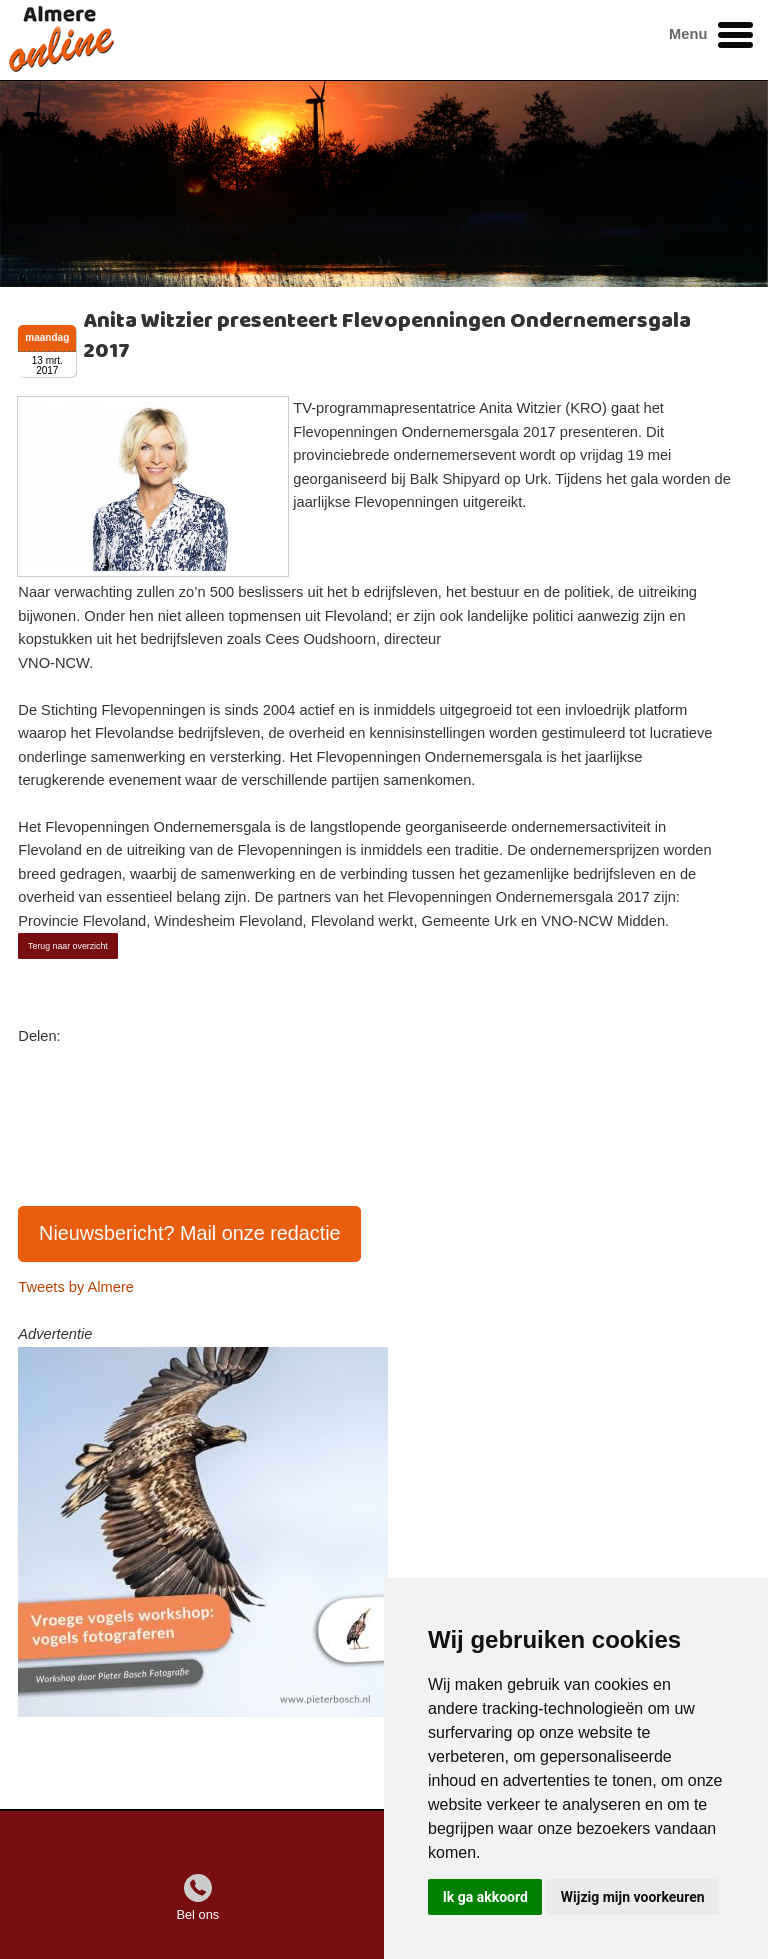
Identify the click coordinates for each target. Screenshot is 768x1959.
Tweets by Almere (76, 1287)
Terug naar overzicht (68, 946)
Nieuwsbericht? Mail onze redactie (190, 1233)
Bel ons (197, 1914)
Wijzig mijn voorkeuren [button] (633, 1897)
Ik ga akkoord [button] (485, 1897)
